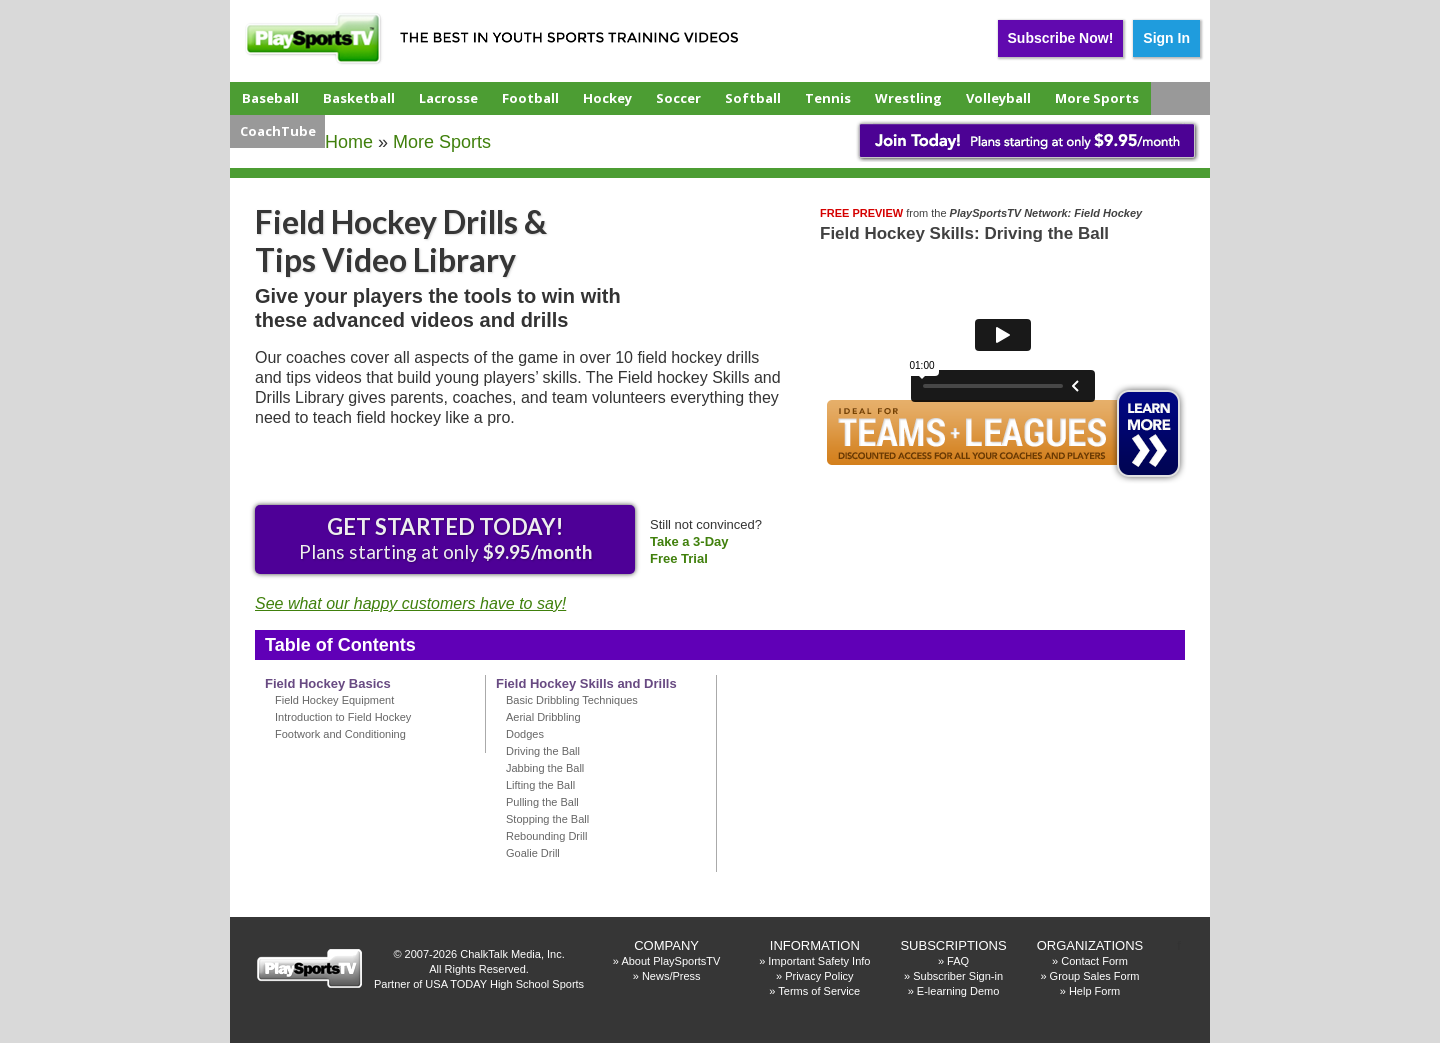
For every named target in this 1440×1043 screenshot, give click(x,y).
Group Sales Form (1095, 976)
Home (349, 142)
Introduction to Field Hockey (343, 717)
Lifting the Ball (540, 785)
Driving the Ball (543, 751)
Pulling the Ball (542, 802)
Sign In (1166, 38)
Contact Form (1094, 961)
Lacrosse (448, 98)
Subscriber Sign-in (958, 976)
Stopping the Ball (547, 819)
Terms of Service (819, 991)
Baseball (270, 98)
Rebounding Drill (546, 836)
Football (530, 98)
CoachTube (278, 131)
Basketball (359, 98)
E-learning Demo (958, 991)
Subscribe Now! (1061, 38)
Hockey (607, 98)
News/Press (671, 976)
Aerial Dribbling (543, 717)
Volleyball (998, 98)
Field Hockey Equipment (334, 700)
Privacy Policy (819, 976)
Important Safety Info (819, 961)
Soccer (678, 98)
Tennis (828, 98)
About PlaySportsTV (670, 961)
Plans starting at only (445, 538)
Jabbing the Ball (545, 768)
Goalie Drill (533, 853)
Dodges (525, 734)
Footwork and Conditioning (340, 734)
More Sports (1097, 98)
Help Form (1094, 991)
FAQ (958, 961)
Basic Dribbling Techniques (572, 700)
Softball (753, 98)
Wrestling (908, 98)
